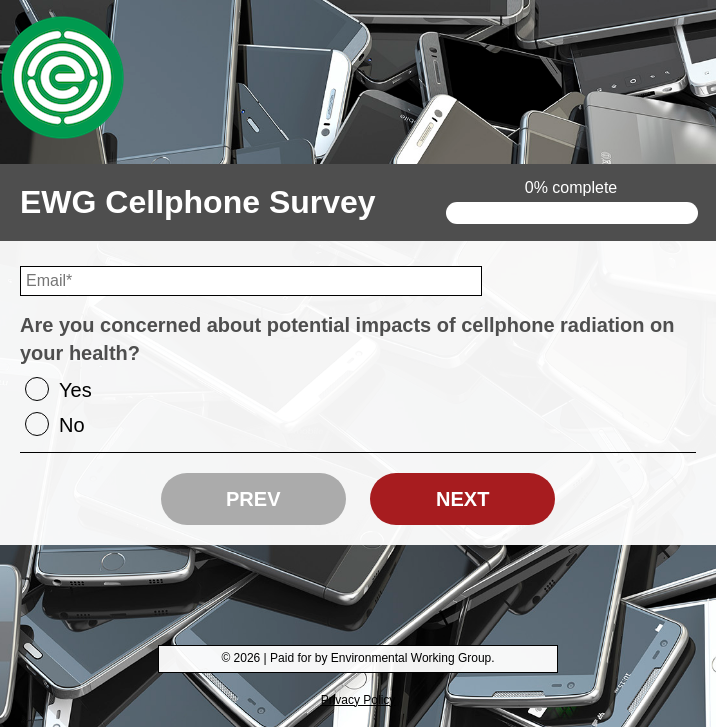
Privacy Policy (358, 700)
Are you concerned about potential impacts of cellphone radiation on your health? (347, 339)
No (72, 425)
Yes (75, 390)
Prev (253, 499)
